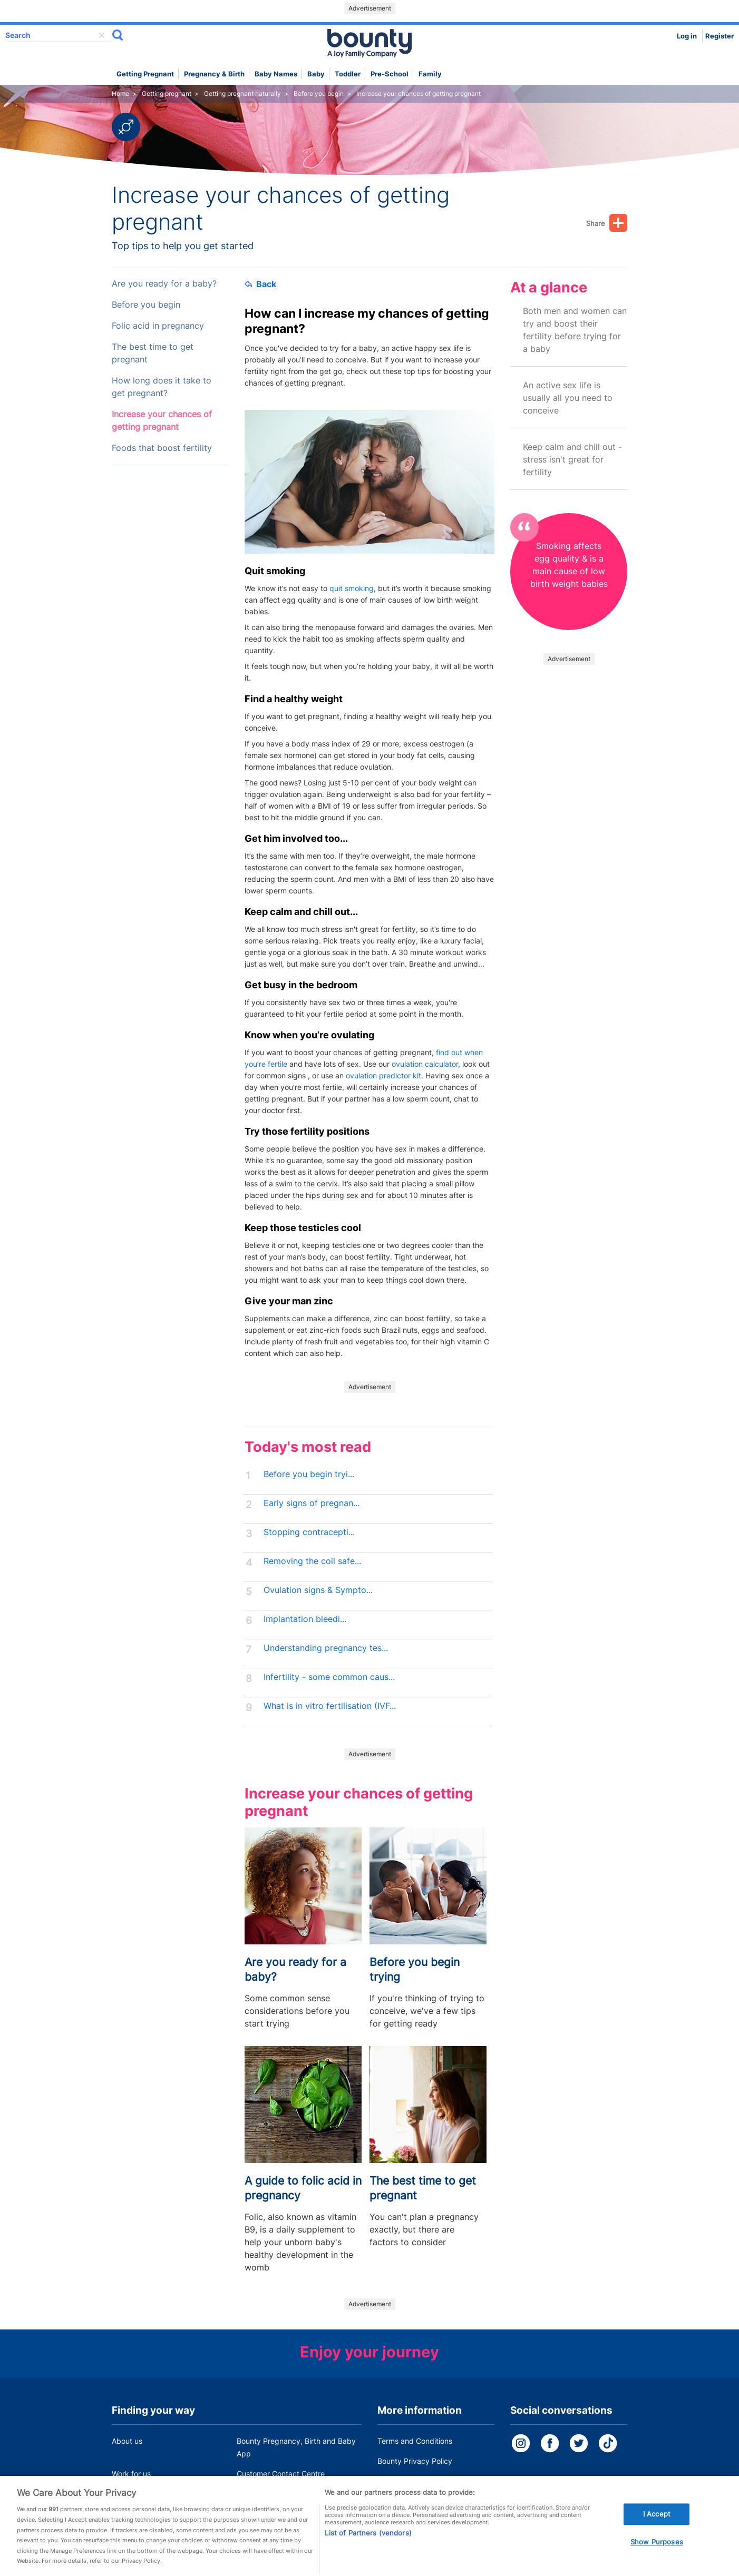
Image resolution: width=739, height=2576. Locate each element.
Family (430, 74)
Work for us (131, 2473)
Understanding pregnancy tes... (326, 1648)
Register (719, 36)
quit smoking (351, 588)
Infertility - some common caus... (329, 1677)
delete (101, 35)
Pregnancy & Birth (214, 74)
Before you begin (146, 305)
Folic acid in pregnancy (158, 326)
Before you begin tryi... (309, 1474)
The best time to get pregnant (152, 353)
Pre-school (390, 74)
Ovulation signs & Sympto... (318, 1590)
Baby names (276, 74)
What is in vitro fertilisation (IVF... (330, 1706)
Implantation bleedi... (305, 1619)
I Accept (656, 2527)
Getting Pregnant (145, 74)
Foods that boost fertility (162, 448)
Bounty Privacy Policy (414, 2460)
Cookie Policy (400, 2480)
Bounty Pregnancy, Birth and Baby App (296, 2447)
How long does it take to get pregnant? (161, 387)
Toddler (348, 74)
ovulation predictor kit (383, 1075)
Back (260, 284)
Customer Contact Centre (281, 2473)
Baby (316, 74)
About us (127, 2440)
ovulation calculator (425, 1063)
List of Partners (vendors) (368, 2547)
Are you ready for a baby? (164, 284)
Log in (687, 36)
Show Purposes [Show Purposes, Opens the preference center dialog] (656, 2556)
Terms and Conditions (414, 2440)
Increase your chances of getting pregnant (162, 420)
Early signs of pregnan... (311, 1503)
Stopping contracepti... (309, 1532)
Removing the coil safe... (312, 1561)
